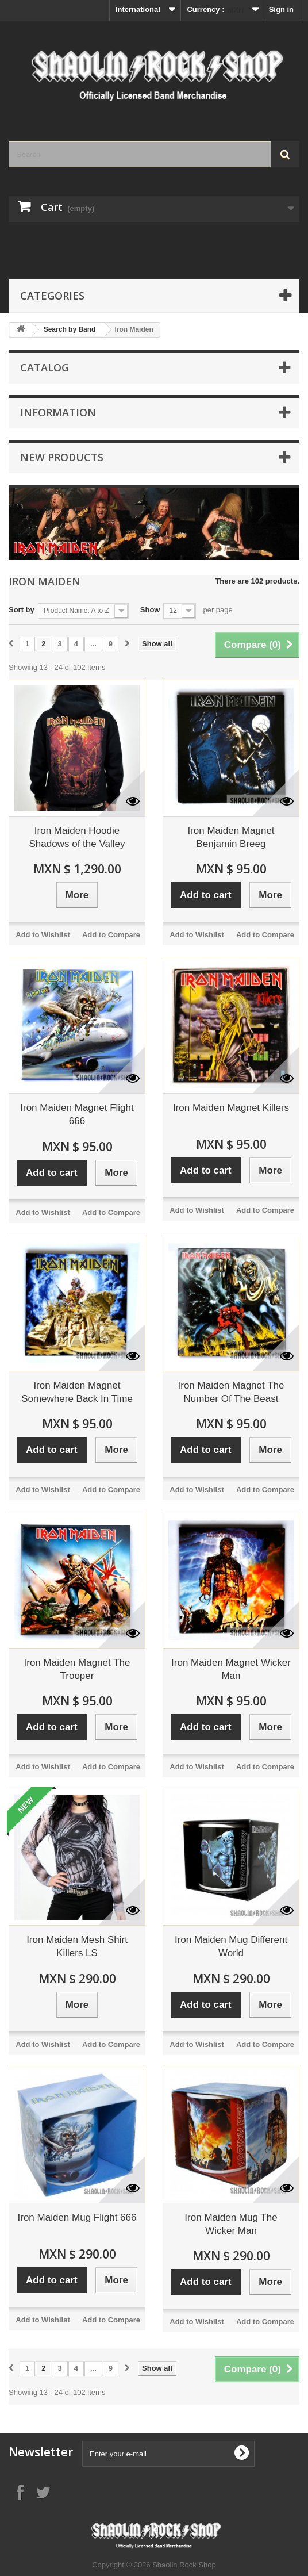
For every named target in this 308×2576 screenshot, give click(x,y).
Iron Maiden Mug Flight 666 (77, 2217)
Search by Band (70, 329)
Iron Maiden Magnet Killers (231, 1107)
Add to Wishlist (43, 934)
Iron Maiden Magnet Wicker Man (231, 1669)
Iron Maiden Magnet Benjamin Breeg (230, 837)
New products (61, 457)
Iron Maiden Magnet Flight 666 (77, 1114)
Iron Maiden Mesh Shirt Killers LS (77, 1946)
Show (150, 609)
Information (58, 412)
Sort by (21, 609)
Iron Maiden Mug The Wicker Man (230, 2224)
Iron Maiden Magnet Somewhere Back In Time (77, 1392)
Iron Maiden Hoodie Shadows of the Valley (77, 837)
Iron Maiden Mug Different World (231, 1946)
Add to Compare (111, 934)
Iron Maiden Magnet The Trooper (77, 1669)
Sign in (281, 9)
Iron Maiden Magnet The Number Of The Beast (231, 1392)
